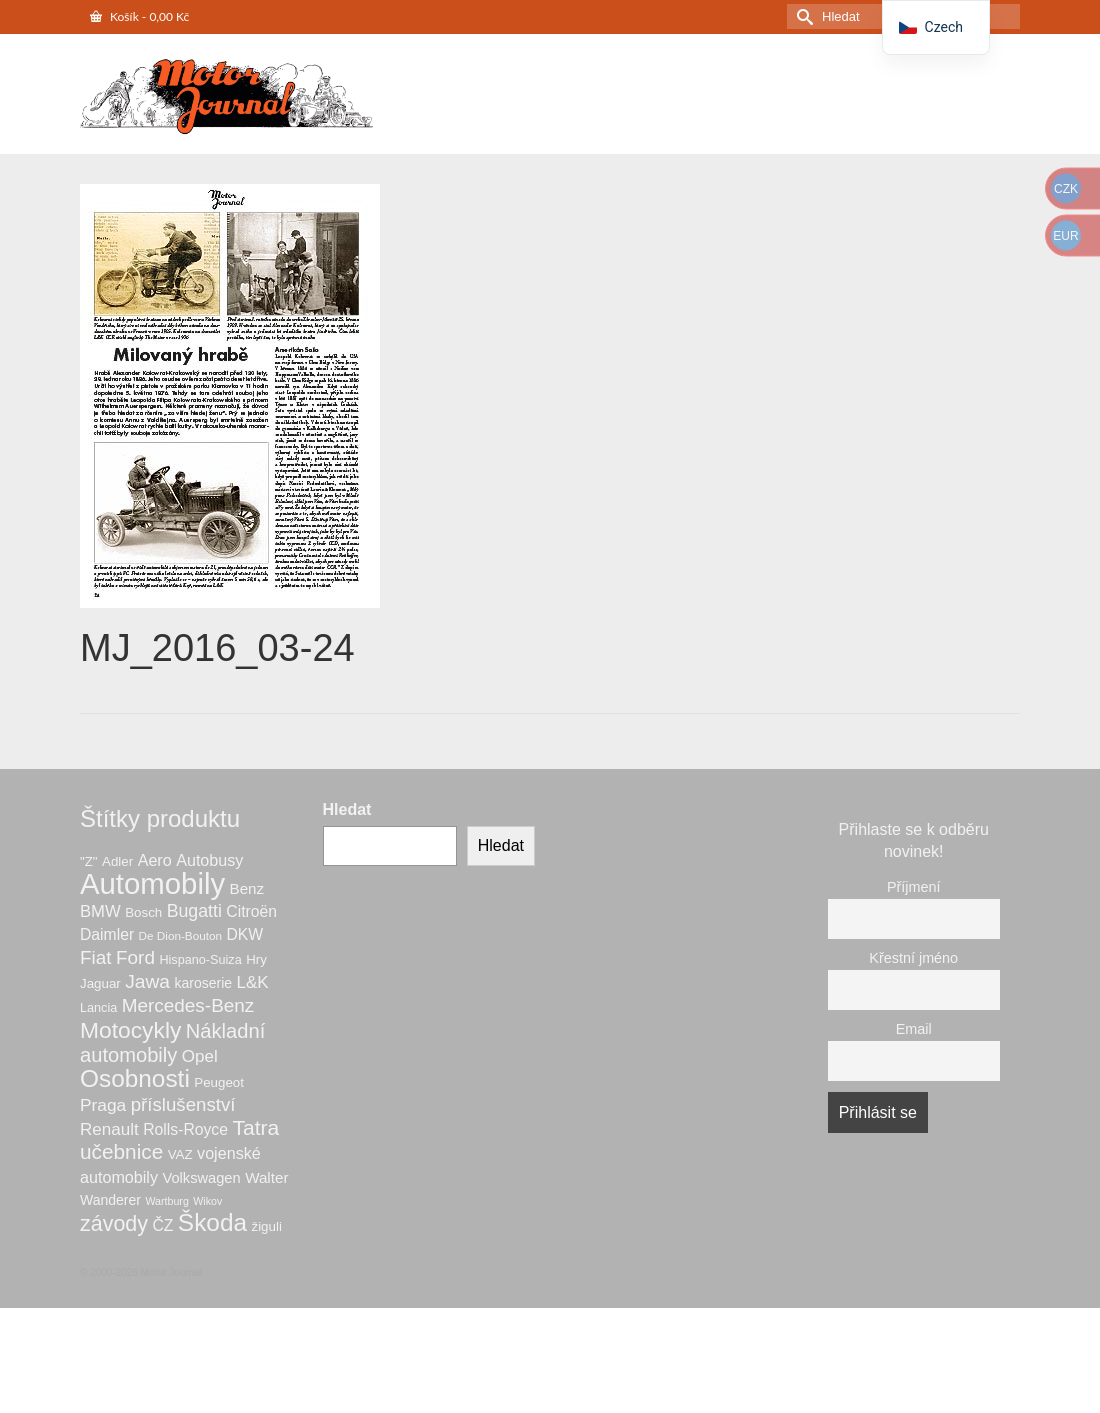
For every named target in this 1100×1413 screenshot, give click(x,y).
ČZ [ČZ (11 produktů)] (162, 1225)
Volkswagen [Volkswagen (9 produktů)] (201, 1178)
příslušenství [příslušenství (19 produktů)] (183, 1104)
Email (914, 1029)
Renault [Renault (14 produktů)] (109, 1129)
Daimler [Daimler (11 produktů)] (107, 934)
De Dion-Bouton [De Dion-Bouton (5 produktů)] (180, 935)
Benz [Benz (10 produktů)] (247, 888)
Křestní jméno (913, 958)
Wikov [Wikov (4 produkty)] (207, 1201)
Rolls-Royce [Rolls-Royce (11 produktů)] (185, 1129)
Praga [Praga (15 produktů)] (103, 1105)
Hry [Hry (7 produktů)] (256, 959)
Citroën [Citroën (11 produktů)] (251, 911)
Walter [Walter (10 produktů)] (266, 1177)
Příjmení (914, 887)
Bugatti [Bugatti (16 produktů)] (194, 911)
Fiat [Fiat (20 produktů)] (96, 957)
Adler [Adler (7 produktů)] (117, 861)
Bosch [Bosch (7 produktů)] (143, 912)
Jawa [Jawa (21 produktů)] (147, 981)
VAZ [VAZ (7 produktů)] (180, 1154)
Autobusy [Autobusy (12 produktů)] (209, 860)
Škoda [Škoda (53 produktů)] (212, 1222)
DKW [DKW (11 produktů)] (244, 934)
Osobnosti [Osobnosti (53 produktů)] (135, 1078)
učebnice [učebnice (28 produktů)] (121, 1151)
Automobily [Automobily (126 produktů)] (152, 883)
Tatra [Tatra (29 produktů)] (255, 1127)
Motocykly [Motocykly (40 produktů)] (130, 1030)
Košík (139, 16)
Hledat (347, 809)
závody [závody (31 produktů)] (114, 1224)
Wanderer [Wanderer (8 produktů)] (110, 1200)
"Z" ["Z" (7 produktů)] (89, 861)
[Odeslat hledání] (802, 16)
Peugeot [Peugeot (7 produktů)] (219, 1082)
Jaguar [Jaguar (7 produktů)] (100, 983)
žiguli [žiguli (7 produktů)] (266, 1226)
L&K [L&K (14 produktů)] (253, 982)
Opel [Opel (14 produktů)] (200, 1056)
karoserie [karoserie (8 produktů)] (203, 983)
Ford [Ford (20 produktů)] (135, 957)
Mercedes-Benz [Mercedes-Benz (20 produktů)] (188, 1005)
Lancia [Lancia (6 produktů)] (98, 1008)
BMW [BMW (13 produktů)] (100, 911)
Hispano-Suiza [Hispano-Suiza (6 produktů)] (200, 960)
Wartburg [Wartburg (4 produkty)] (166, 1201)
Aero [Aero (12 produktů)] (155, 860)
